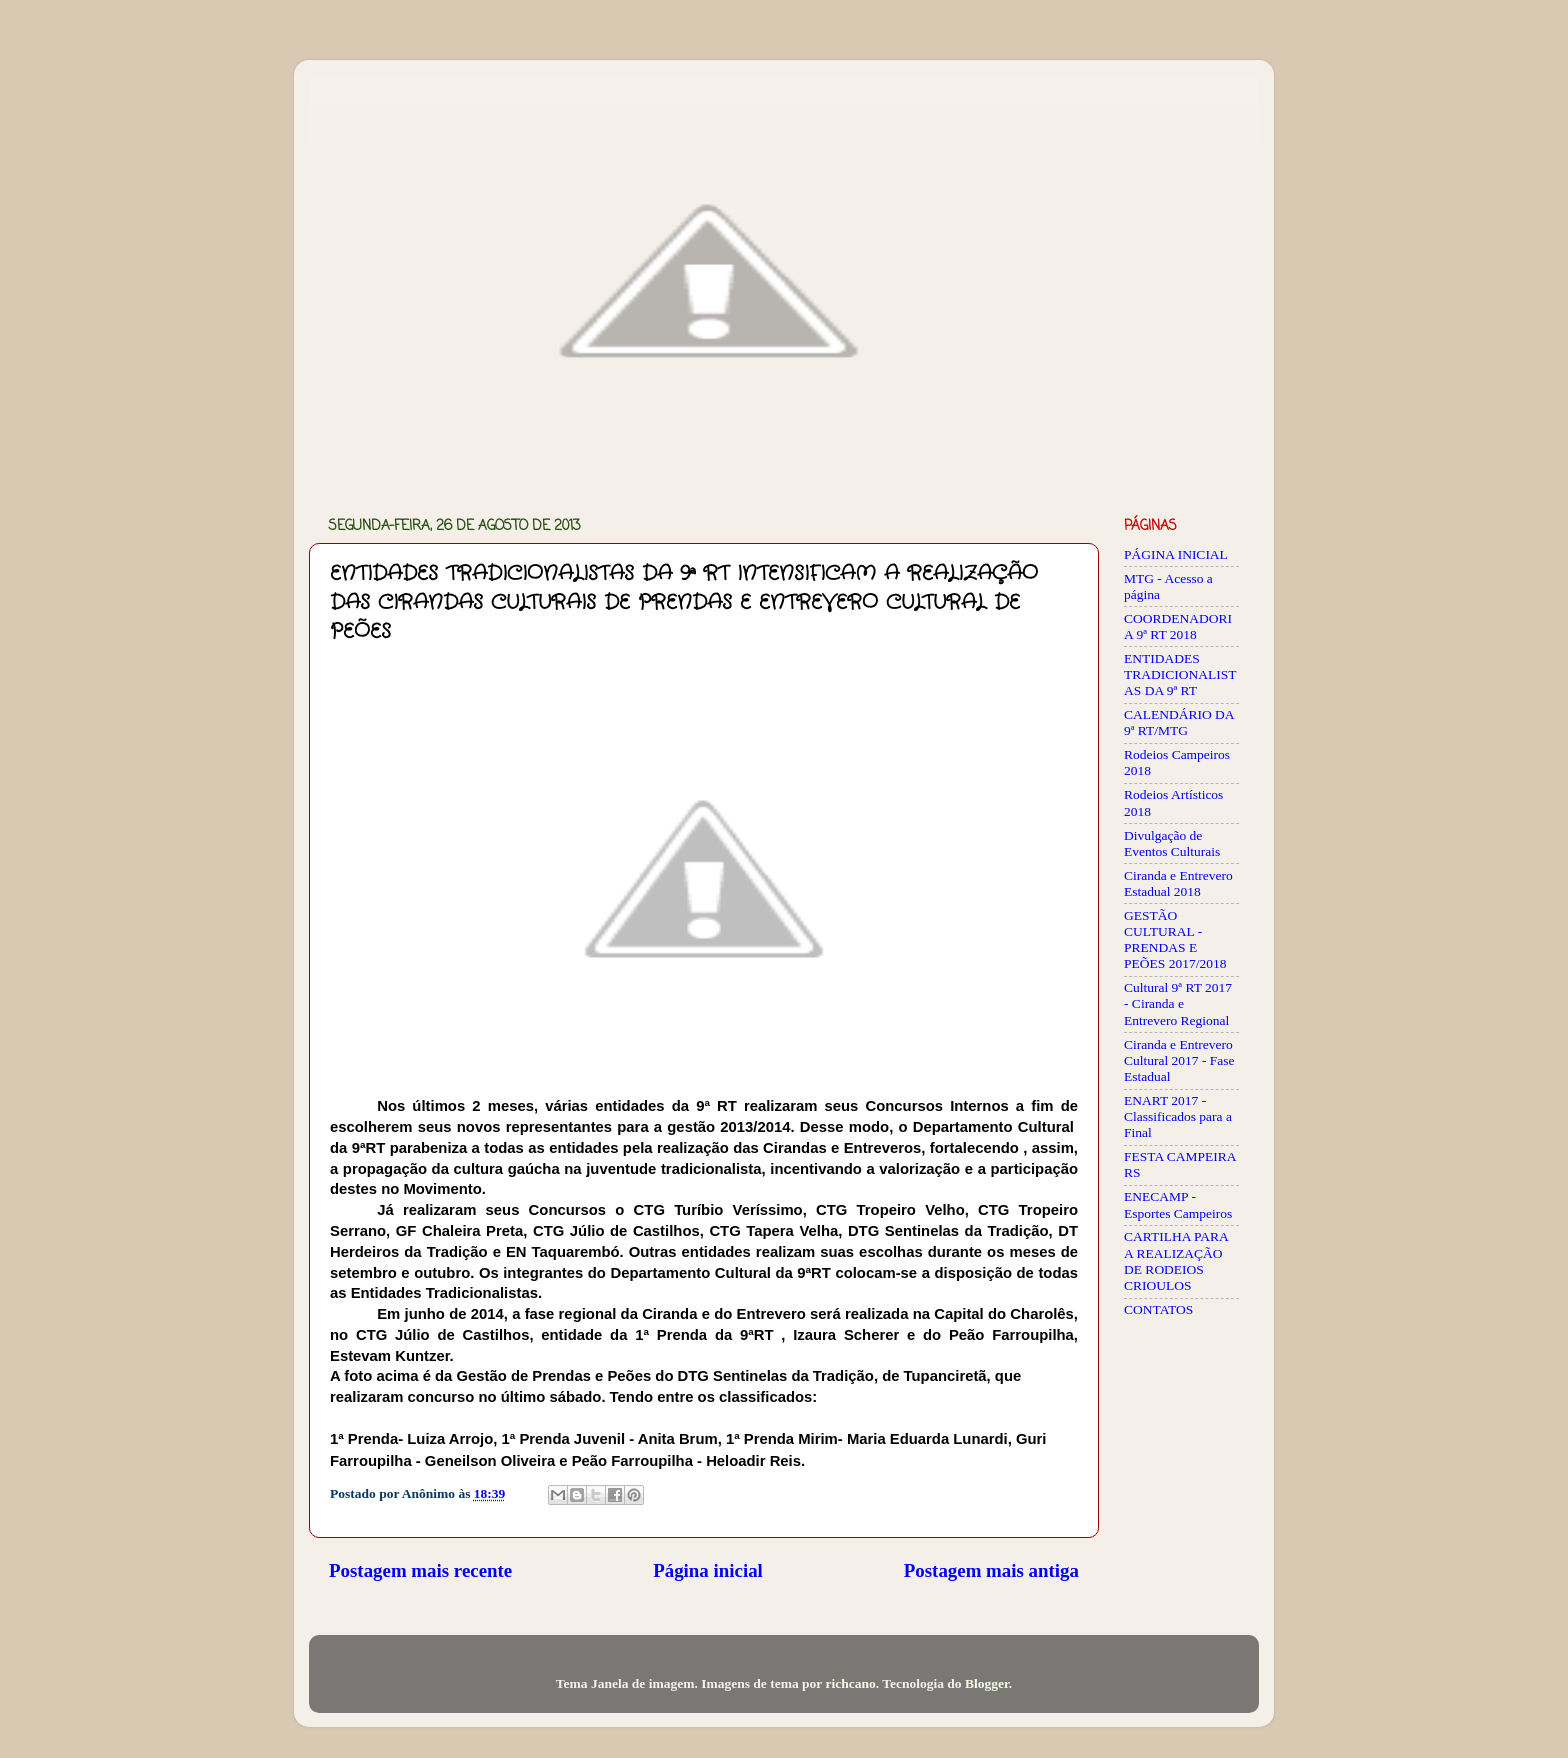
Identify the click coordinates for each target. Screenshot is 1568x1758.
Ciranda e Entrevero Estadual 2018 (1178, 883)
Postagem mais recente (420, 1570)
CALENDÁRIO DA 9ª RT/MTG (1179, 722)
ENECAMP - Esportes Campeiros (1178, 1204)
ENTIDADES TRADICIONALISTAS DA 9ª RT (1180, 674)
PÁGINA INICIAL (1176, 554)
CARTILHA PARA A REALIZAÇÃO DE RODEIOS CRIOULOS (1176, 1261)
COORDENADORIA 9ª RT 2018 (1178, 626)
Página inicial (708, 1570)
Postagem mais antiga (991, 1570)
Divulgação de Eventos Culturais (1172, 843)
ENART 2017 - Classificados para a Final (1178, 1116)
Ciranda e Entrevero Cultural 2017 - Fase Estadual (1179, 1060)
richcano (850, 1683)
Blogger (987, 1683)
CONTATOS (1158, 1309)
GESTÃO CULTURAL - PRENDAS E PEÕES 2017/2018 (1175, 940)
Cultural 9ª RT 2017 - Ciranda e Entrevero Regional (1178, 1003)
